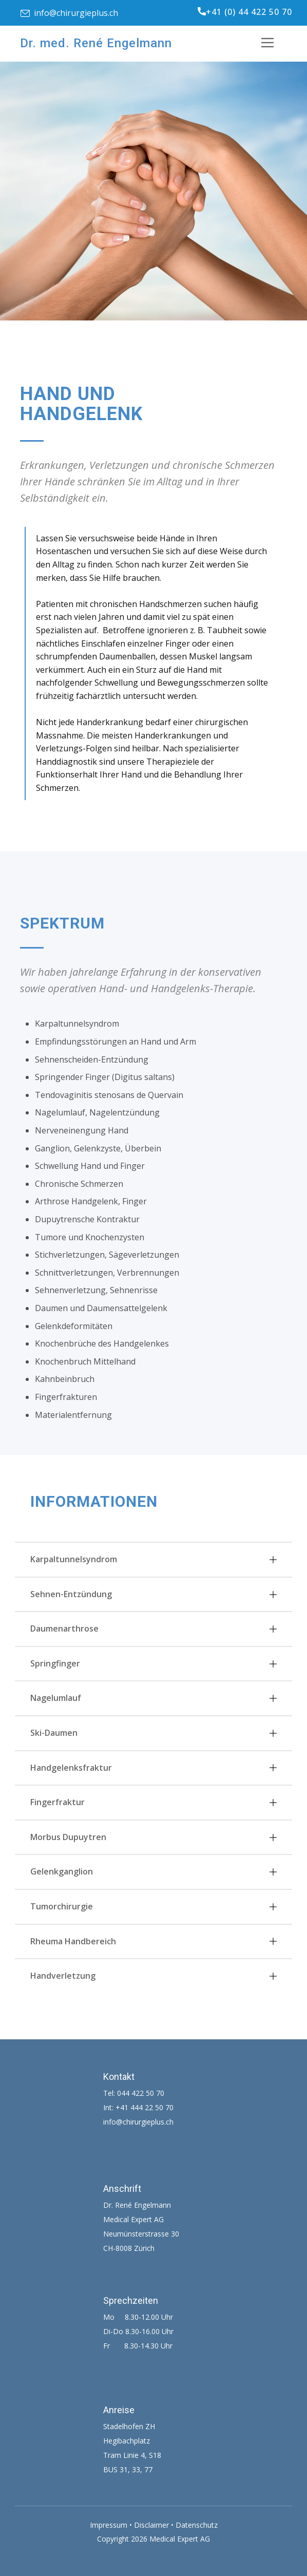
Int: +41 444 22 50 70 (138, 2107)
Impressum (108, 2525)
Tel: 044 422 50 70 (133, 2093)
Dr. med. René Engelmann (96, 43)
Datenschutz (197, 2525)
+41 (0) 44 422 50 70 (245, 12)
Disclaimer (151, 2525)
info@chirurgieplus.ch (69, 12)
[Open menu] (275, 42)
